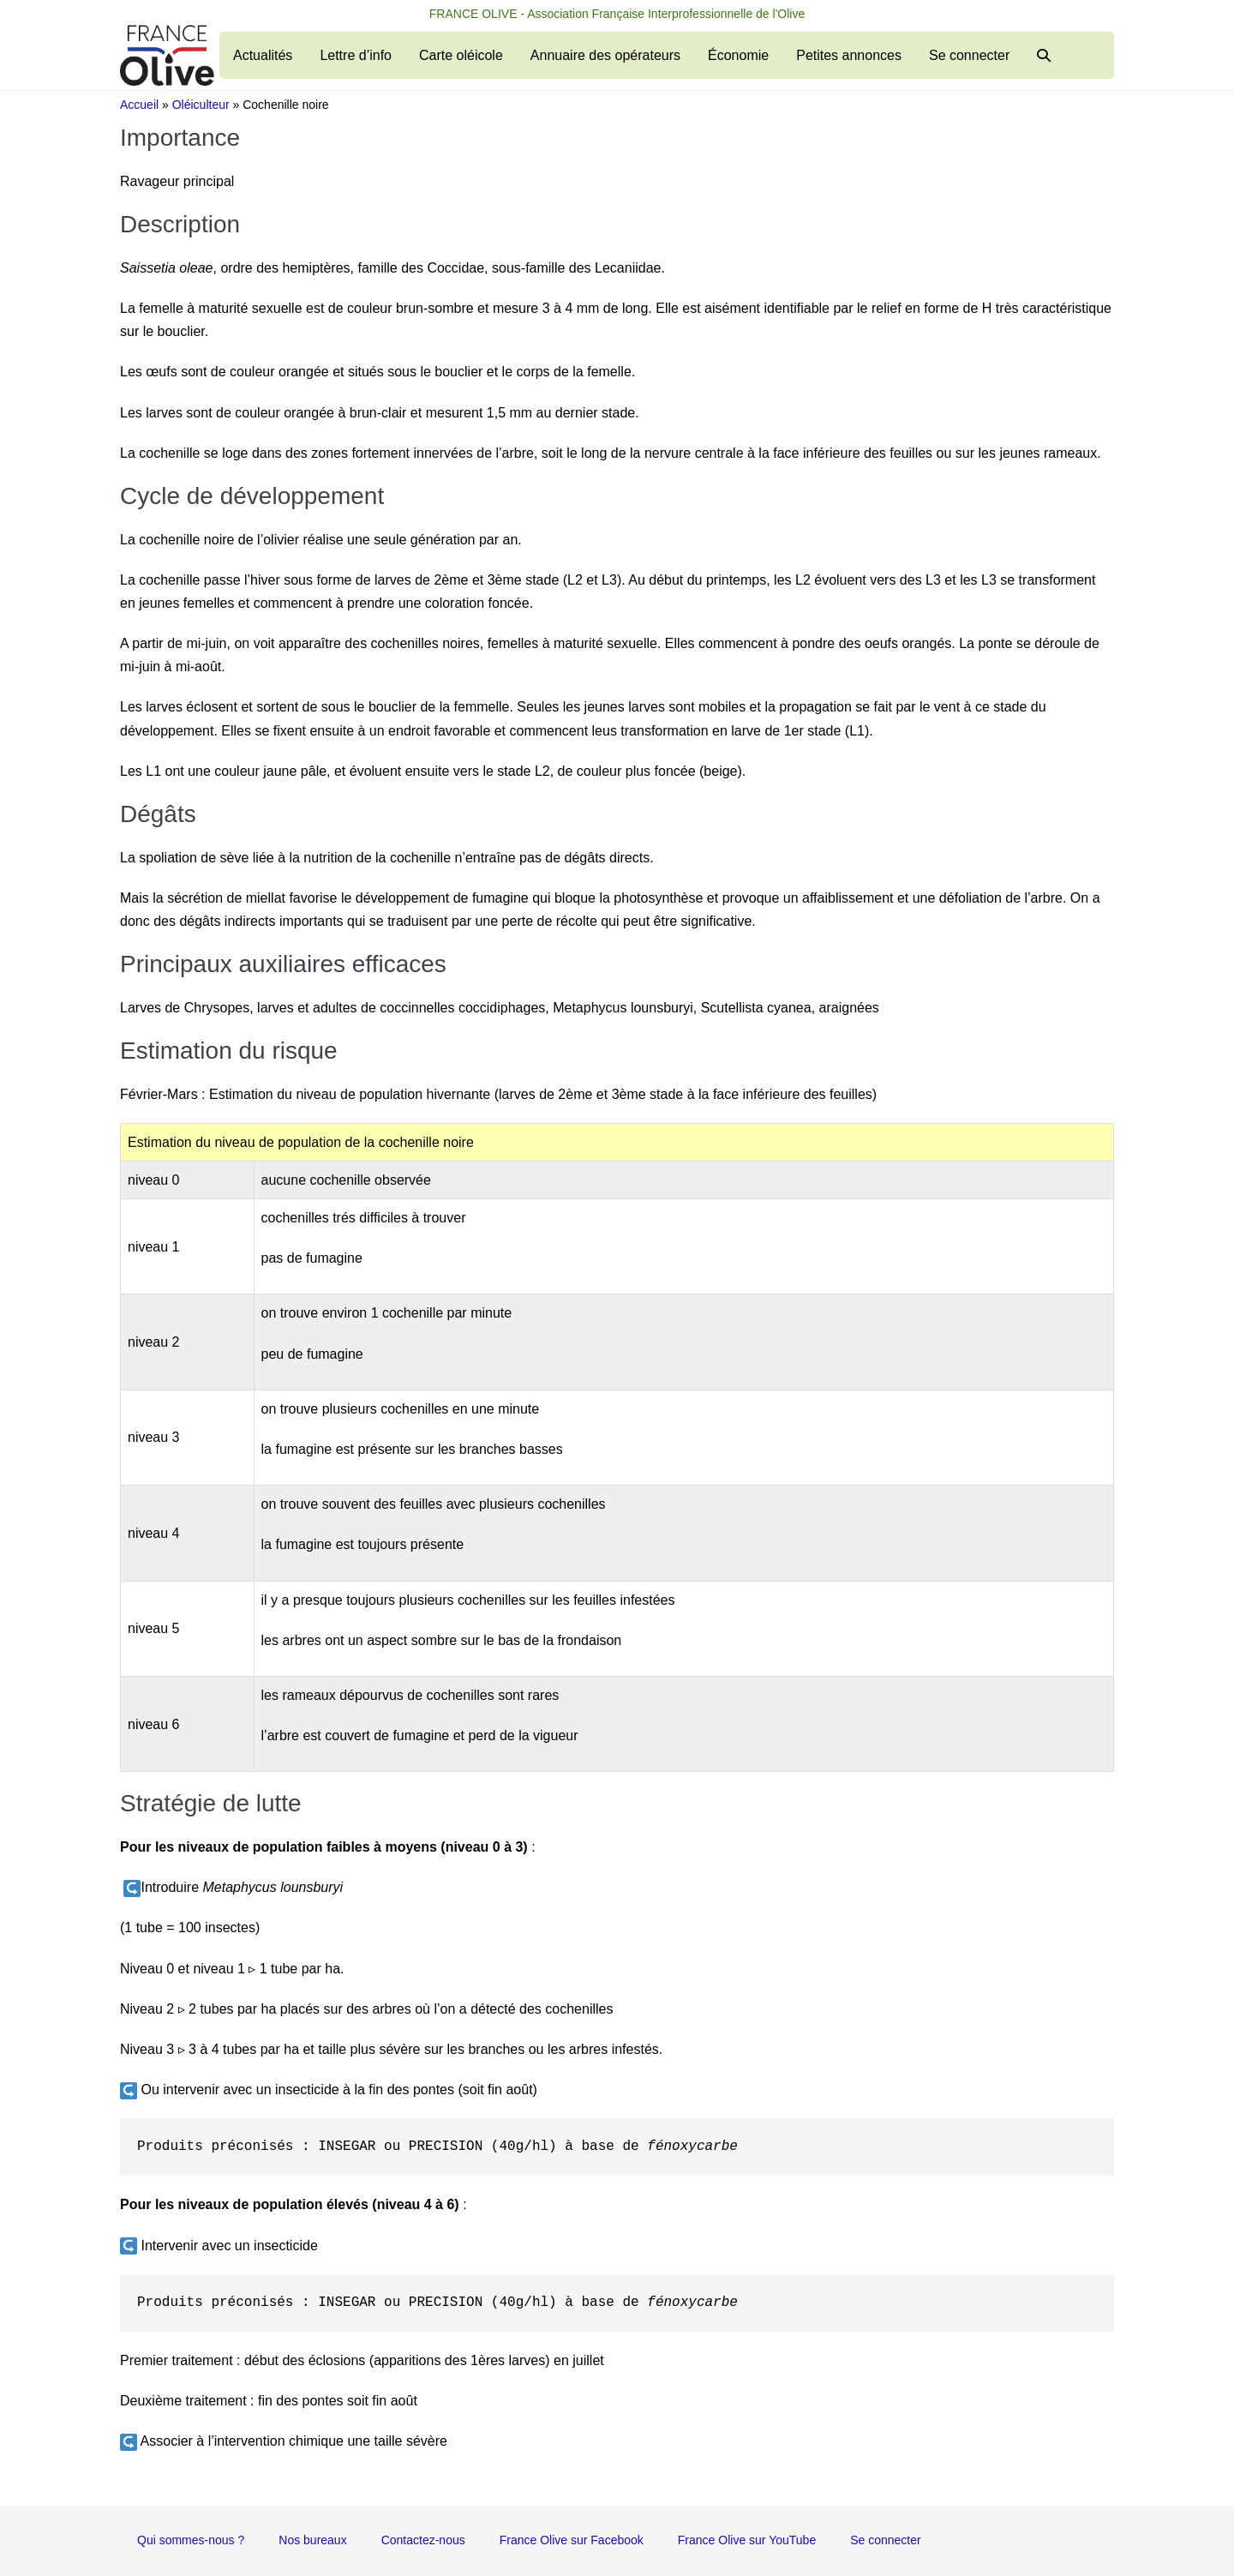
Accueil (139, 104)
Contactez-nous (423, 2540)
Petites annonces (849, 55)
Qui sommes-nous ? (190, 2540)
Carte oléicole (461, 55)
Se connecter (969, 55)
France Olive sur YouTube (747, 2540)
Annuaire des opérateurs (605, 55)
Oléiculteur (201, 104)
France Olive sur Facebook (572, 2540)
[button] (1043, 55)
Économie (738, 55)
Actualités (262, 55)
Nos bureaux (312, 2540)
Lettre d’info (356, 55)
